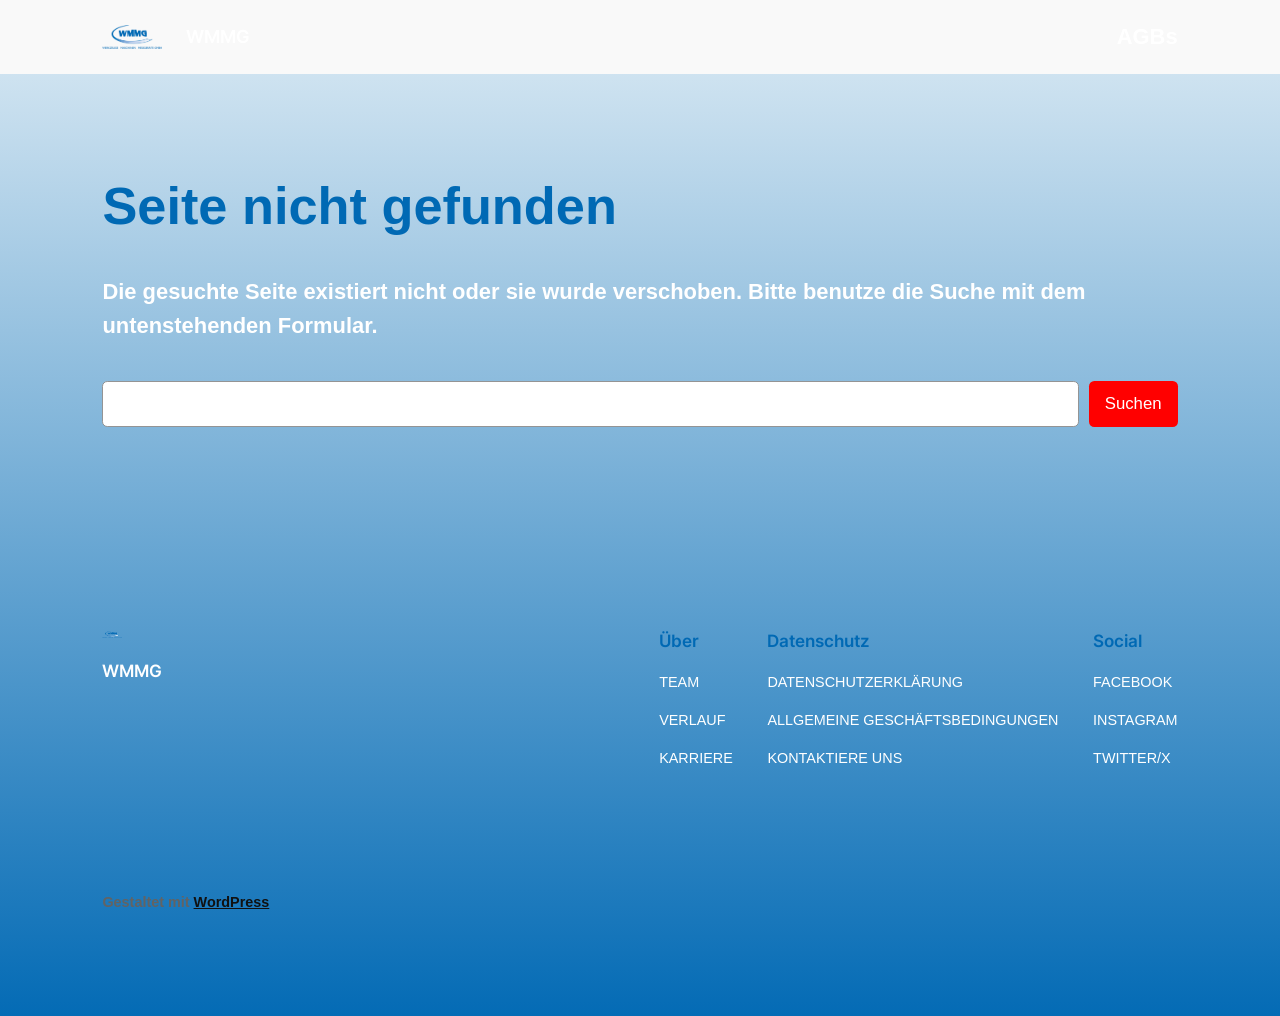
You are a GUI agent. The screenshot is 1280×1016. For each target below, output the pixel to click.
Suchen (1133, 403)
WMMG (218, 36)
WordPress (232, 902)
